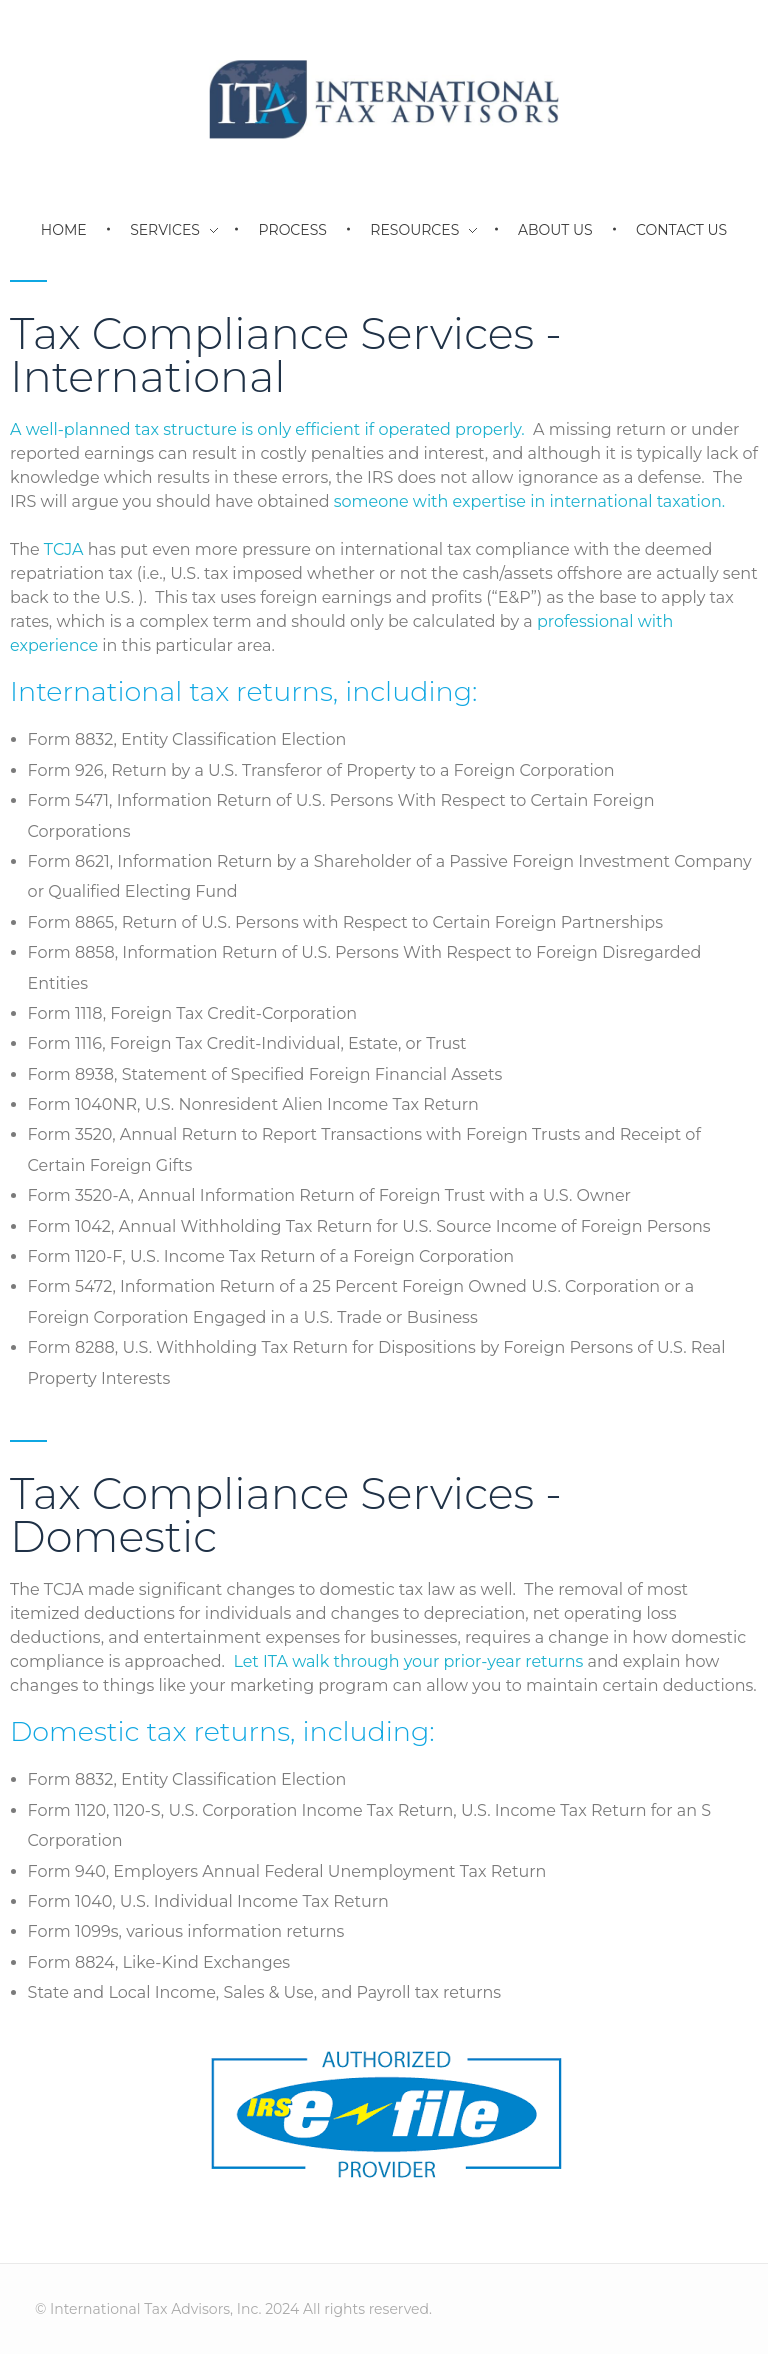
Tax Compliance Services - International (286, 355)
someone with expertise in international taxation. (529, 501)
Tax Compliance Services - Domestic (286, 1515)
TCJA (64, 549)
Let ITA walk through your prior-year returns (408, 1661)
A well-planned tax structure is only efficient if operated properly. (267, 429)
